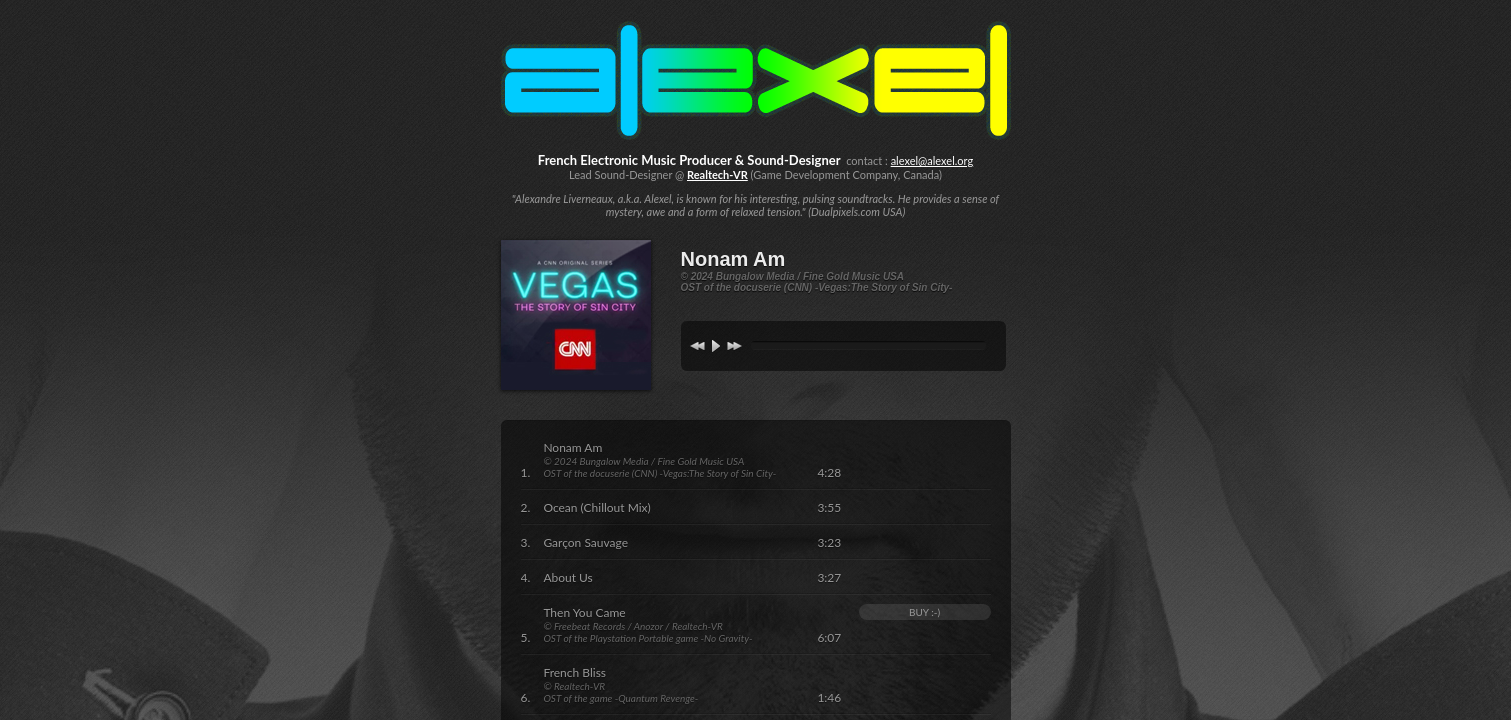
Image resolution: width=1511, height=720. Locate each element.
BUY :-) (924, 612)
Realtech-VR (717, 174)
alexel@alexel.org (932, 160)
